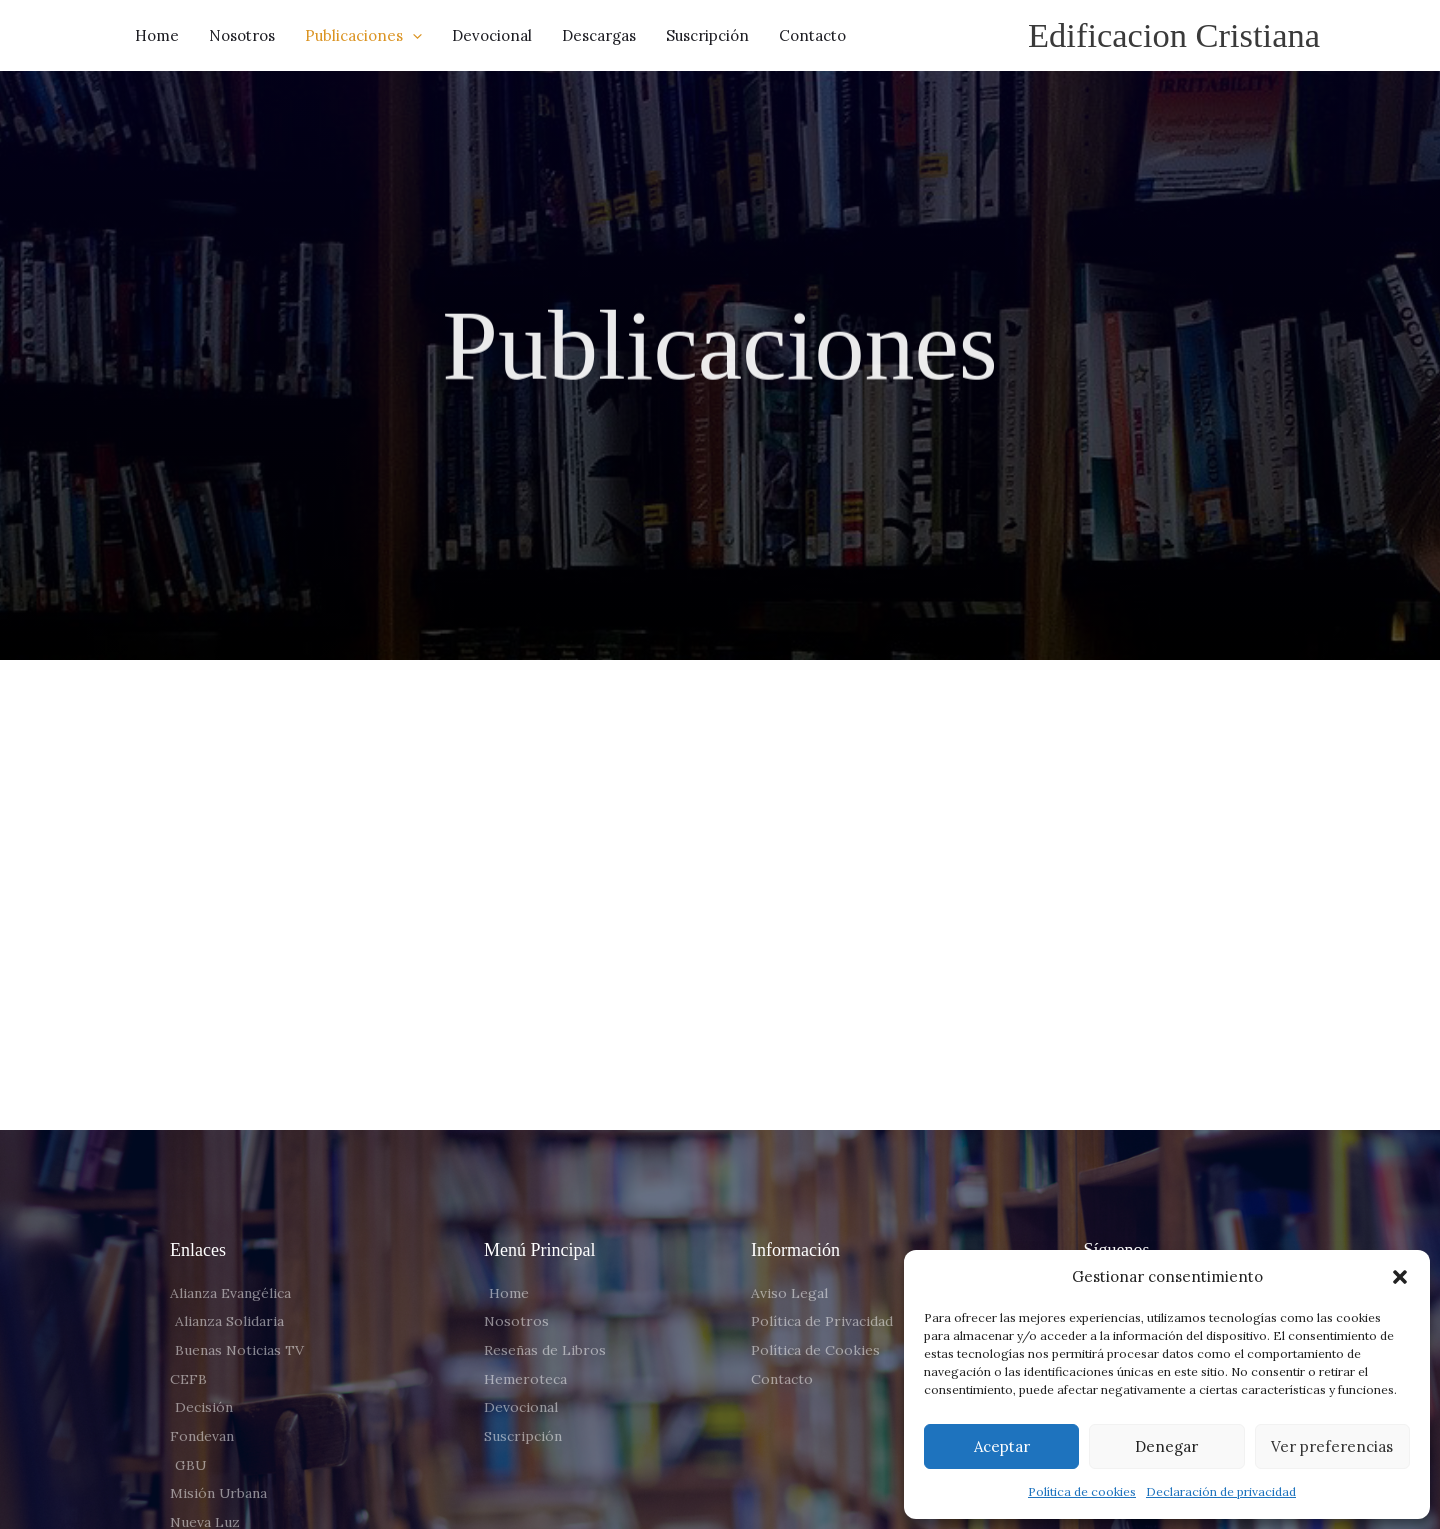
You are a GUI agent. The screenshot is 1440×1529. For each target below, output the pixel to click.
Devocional (492, 35)
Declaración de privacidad (1221, 1491)
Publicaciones (363, 36)
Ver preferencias (1332, 1446)
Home (157, 35)
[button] (1400, 1277)
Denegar (1166, 1446)
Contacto (812, 35)
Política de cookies (1082, 1491)
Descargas (599, 35)
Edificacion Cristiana (1172, 35)
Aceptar (1002, 1446)
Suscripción (707, 35)
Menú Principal (539, 1251)
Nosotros (242, 35)
